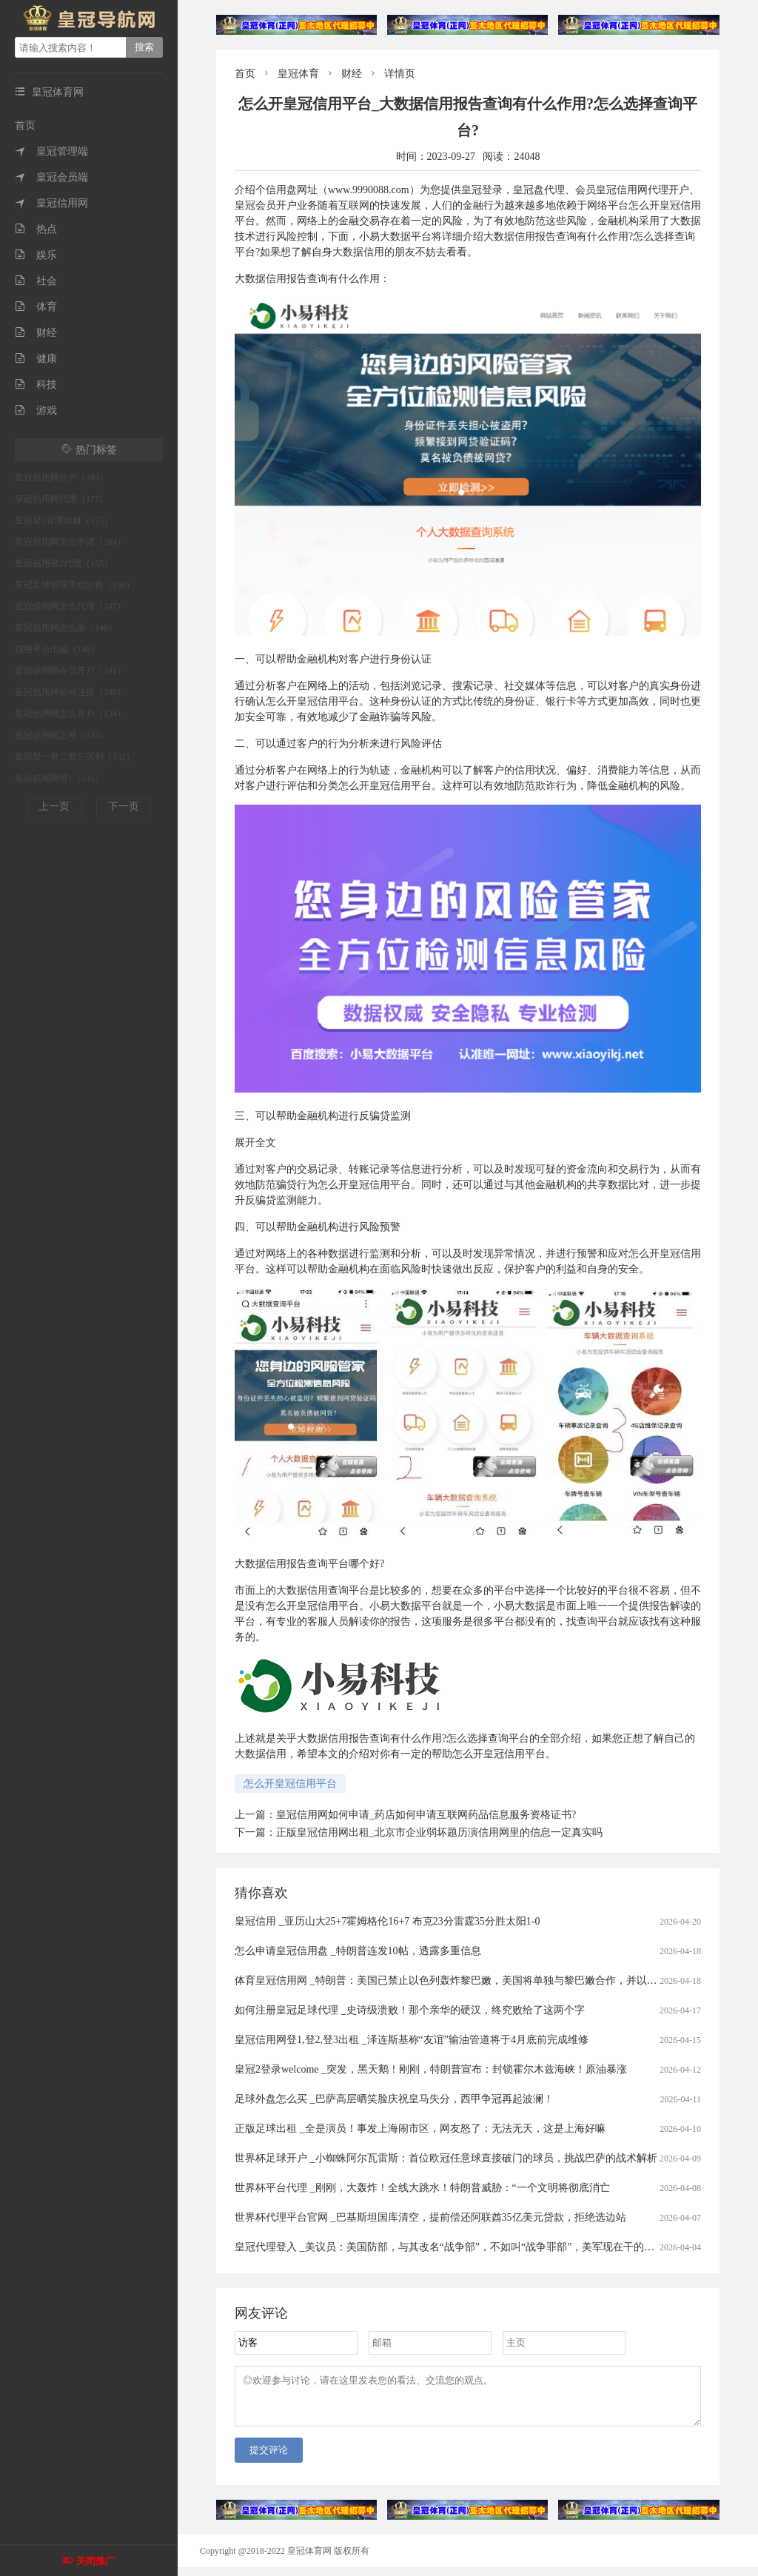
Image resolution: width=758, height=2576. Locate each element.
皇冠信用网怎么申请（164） (70, 542)
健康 (36, 358)
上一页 (54, 806)
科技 (36, 384)
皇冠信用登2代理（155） (64, 563)
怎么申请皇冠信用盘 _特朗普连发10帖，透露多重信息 (358, 1950)
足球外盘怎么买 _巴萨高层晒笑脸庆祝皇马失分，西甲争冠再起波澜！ (394, 2098)
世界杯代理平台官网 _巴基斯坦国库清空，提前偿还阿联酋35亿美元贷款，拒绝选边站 (430, 2217)
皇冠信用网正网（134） (61, 735)
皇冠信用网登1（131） (59, 778)
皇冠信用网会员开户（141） (70, 670)
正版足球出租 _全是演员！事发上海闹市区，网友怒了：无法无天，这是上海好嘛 (420, 2128)
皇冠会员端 (51, 177)
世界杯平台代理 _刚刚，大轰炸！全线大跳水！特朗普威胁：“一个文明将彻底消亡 (422, 2187)
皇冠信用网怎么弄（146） (66, 628)
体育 (36, 306)
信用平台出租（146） (57, 649)
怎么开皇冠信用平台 (290, 1783)
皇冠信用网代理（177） (61, 499)
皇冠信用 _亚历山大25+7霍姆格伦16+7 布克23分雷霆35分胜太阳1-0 (387, 1921)
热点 (36, 229)
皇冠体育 (298, 73)
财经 (36, 332)
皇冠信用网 (51, 203)
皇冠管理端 (51, 151)
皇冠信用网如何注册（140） (70, 692)
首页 (25, 125)
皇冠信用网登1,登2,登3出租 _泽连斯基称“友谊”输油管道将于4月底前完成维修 (411, 2039)
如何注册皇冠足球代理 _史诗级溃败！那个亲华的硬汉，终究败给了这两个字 (410, 2010)
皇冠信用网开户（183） (61, 477)
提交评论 (268, 2458)
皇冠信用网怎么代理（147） (70, 606)
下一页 (123, 806)
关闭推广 (95, 2560)
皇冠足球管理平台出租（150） (75, 585)
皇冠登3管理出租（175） (64, 520)
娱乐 (36, 255)
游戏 (36, 410)
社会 (36, 280)
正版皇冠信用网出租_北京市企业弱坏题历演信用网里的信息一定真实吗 (439, 1832)
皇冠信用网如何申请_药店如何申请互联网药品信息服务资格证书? (426, 1814)
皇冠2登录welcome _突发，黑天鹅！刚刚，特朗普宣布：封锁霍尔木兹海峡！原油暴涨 (431, 2069)
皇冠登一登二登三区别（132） (75, 756)
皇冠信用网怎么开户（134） (70, 713)
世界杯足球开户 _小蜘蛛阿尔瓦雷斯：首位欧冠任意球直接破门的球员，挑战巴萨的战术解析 (446, 2158)
